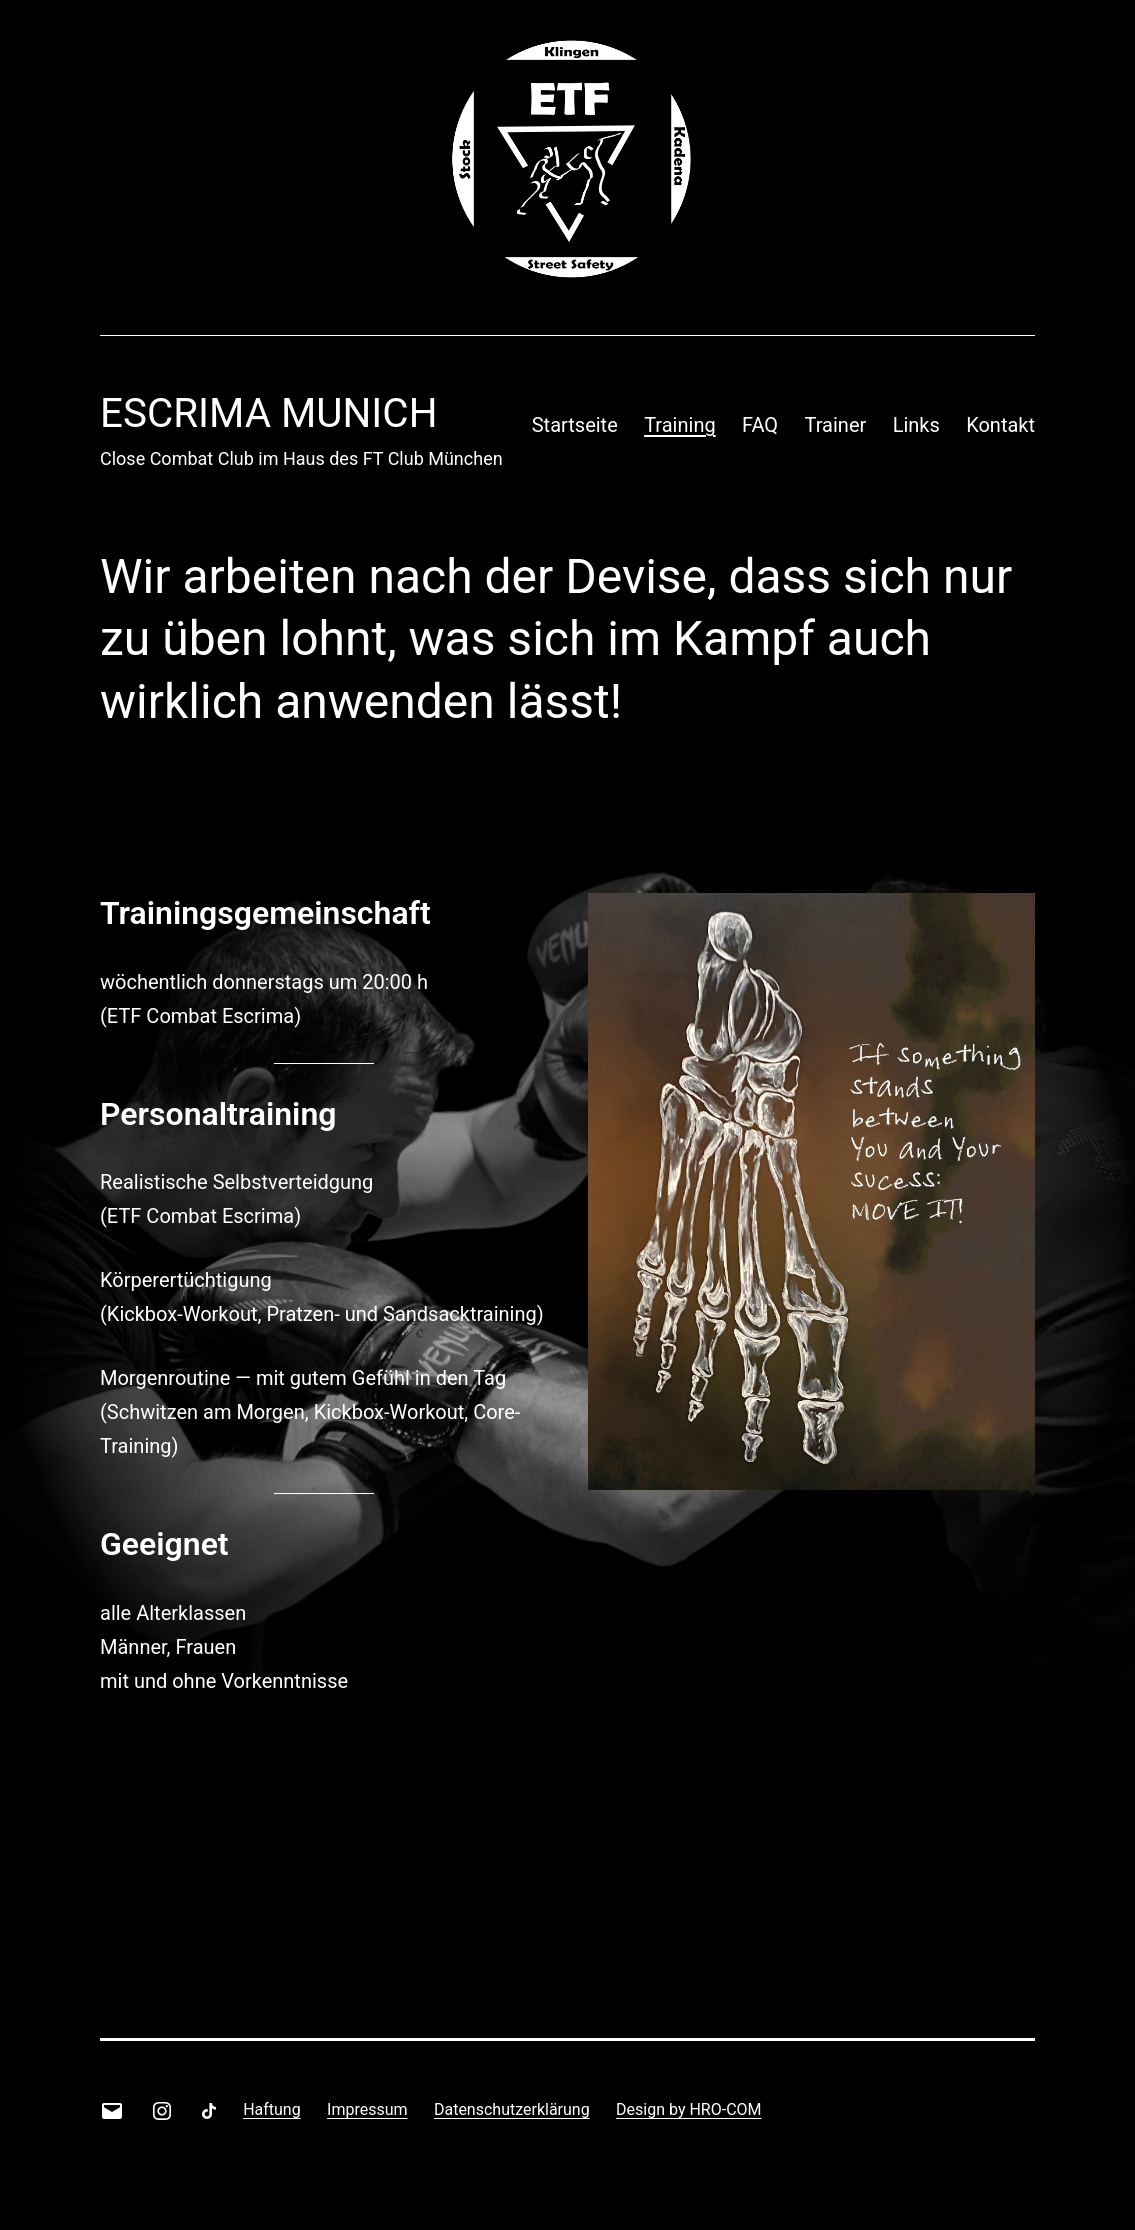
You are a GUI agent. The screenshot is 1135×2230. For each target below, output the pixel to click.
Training (680, 425)
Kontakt (1000, 425)
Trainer (836, 425)
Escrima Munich (268, 413)
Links (916, 425)
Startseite (575, 425)
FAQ (760, 425)
